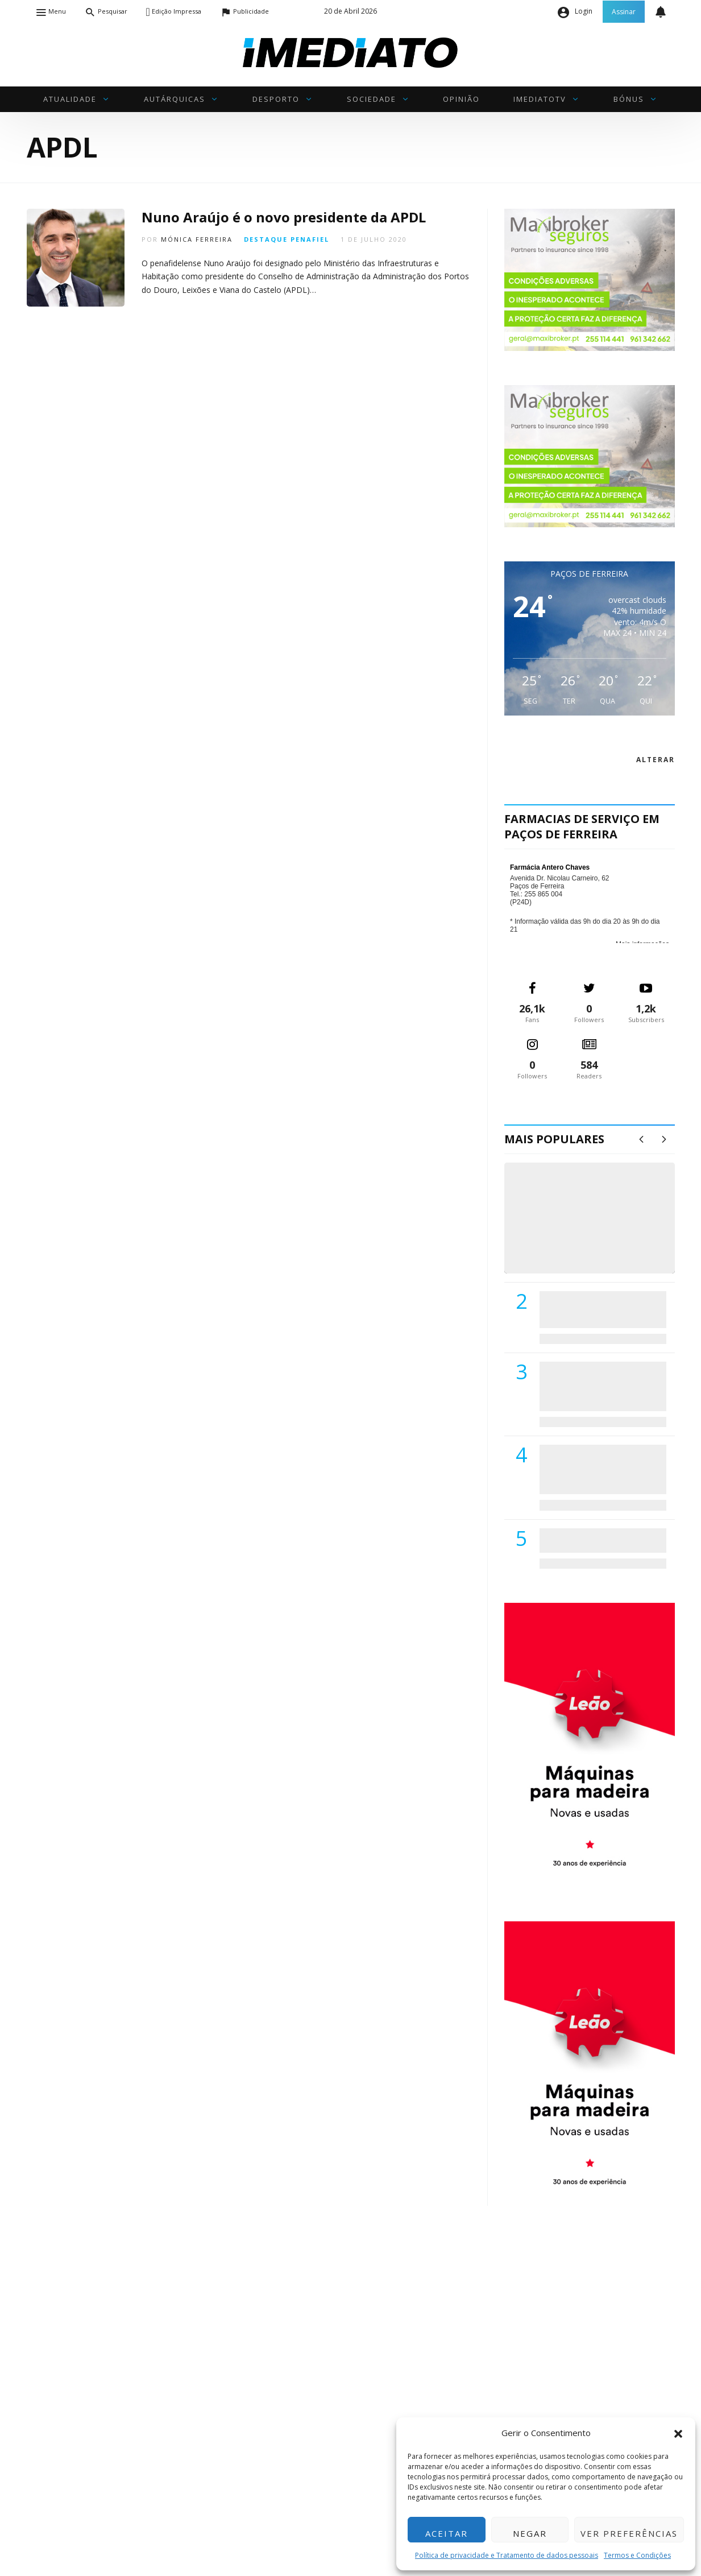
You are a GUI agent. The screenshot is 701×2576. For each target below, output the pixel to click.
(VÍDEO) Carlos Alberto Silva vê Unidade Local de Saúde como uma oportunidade (602, 1229)
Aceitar (446, 2533)
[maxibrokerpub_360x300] (589, 279)
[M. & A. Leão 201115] (589, 1744)
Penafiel (310, 239)
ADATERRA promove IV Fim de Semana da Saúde (599, 1540)
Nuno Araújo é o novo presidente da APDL (284, 217)
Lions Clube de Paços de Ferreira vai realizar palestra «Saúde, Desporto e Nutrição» (600, 1386)
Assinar (624, 11)
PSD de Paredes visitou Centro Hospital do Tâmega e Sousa (591, 1309)
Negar (530, 2533)
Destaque (266, 239)
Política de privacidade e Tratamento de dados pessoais (506, 2555)
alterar (655, 759)
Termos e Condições (637, 2555)
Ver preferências (629, 2533)
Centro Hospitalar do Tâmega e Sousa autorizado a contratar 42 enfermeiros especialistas (599, 1469)
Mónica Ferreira (197, 239)
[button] (678, 2432)
